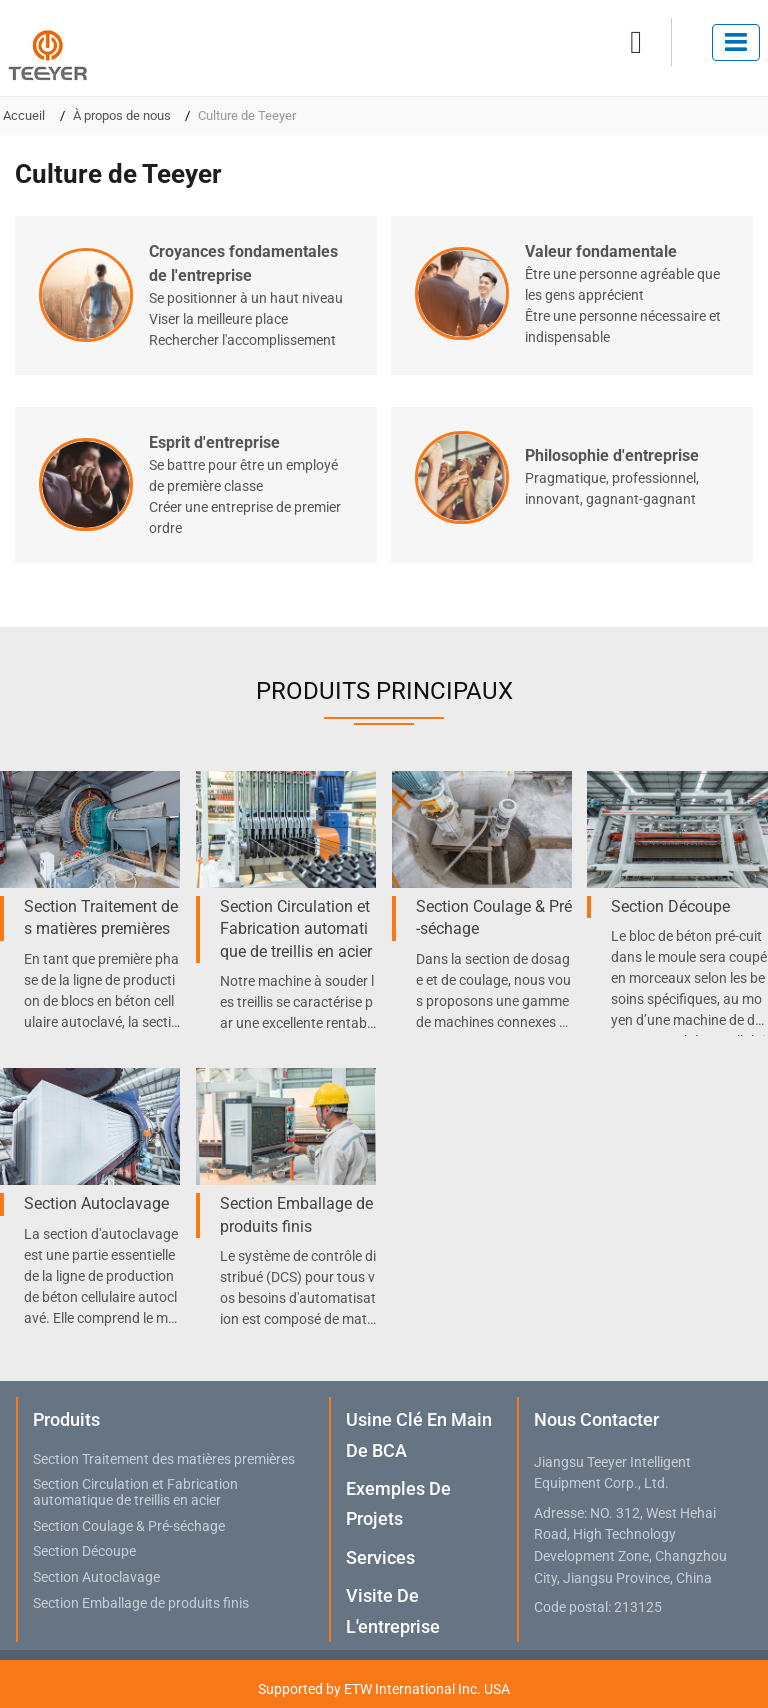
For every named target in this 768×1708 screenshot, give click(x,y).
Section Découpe (670, 906)
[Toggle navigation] (736, 42)
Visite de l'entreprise (393, 1610)
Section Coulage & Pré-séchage (494, 917)
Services (380, 1557)
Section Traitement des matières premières (101, 917)
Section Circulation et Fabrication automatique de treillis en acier (296, 929)
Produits (66, 1419)
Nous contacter (596, 1419)
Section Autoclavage (96, 1203)
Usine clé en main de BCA (419, 1434)
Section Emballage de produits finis (296, 1214)
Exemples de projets (398, 1503)
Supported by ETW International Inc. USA (384, 1689)
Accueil (24, 115)
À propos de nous (122, 115)
